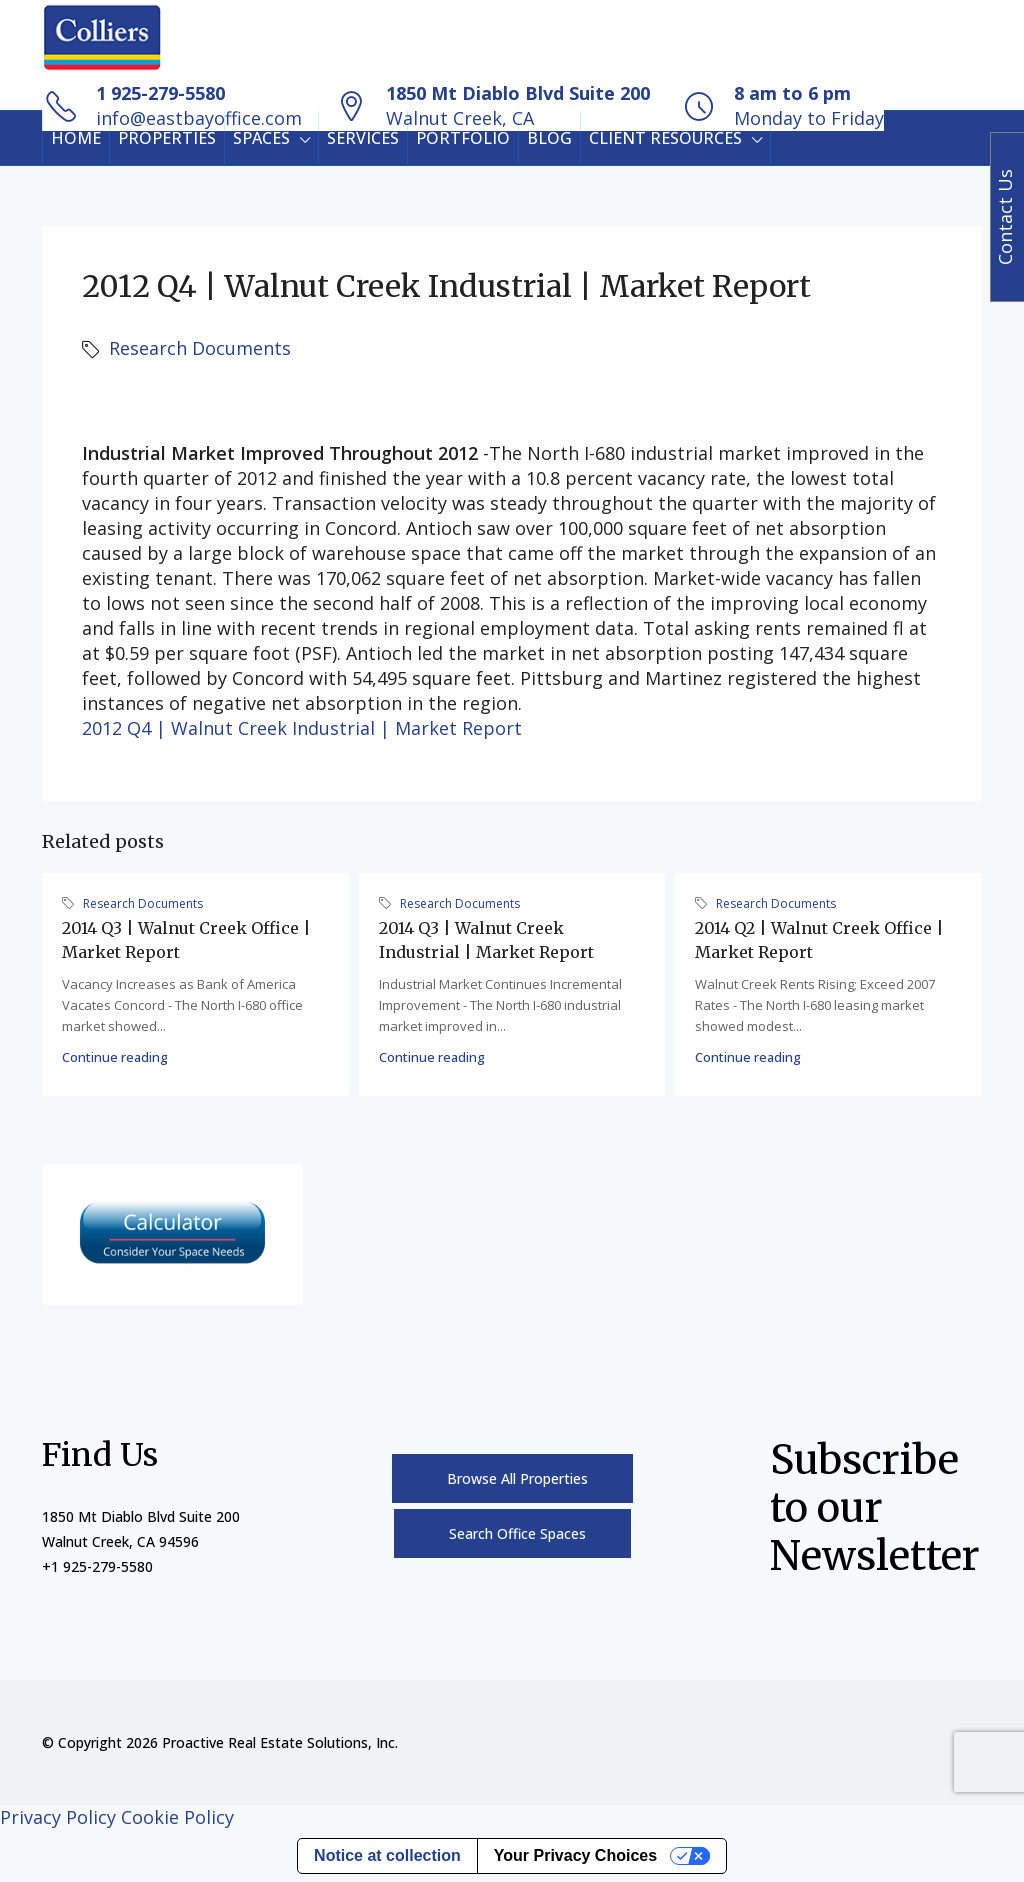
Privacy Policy (58, 1817)
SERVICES (363, 138)
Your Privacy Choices (575, 1855)
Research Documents (200, 348)
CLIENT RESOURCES (665, 138)
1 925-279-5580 (160, 93)
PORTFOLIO (463, 138)
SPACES (261, 138)
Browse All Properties (517, 1478)
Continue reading (115, 1057)
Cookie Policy (177, 1817)
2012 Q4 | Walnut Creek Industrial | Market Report (302, 728)
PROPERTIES (167, 138)
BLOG (549, 138)
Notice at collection (387, 1855)
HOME (76, 138)
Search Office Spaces (517, 1533)
